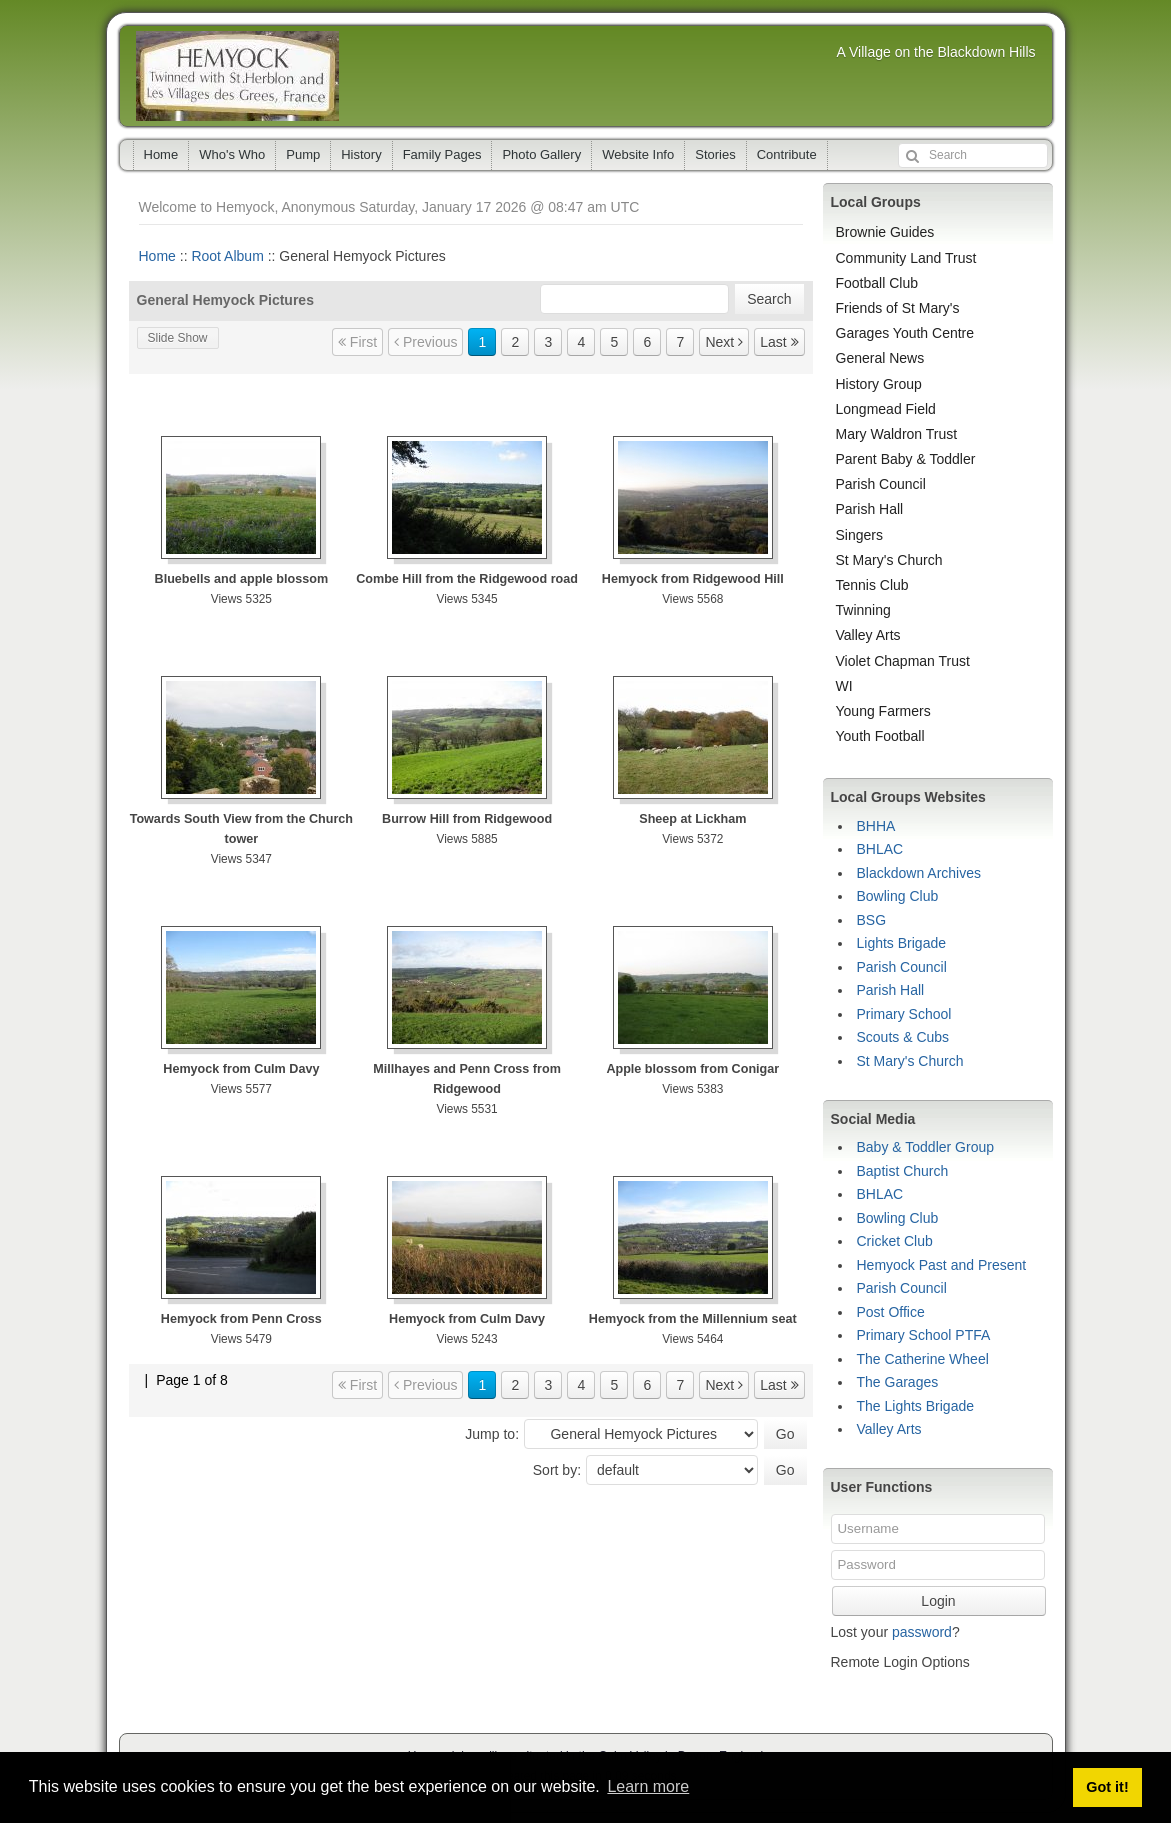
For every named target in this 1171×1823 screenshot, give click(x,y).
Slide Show (178, 338)
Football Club (877, 283)
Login (938, 1601)
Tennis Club (872, 585)
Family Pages (442, 154)
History (361, 154)
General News (880, 358)
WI (844, 686)
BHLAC (880, 849)
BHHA (876, 826)
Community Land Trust (906, 258)
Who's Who (232, 154)
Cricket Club (895, 1241)
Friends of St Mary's (898, 308)
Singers (859, 535)
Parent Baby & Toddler (906, 459)
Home (161, 154)
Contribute (787, 154)
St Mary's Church (889, 560)
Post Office (891, 1312)
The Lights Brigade (916, 1406)
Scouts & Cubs (903, 1037)
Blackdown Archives (919, 873)
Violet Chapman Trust (903, 661)
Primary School (904, 1014)
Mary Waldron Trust (897, 434)
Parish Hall (870, 509)
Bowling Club (898, 896)
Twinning (863, 610)
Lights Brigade (902, 943)
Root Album (227, 256)
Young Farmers (883, 711)
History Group (879, 384)
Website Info (638, 154)
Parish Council (881, 484)
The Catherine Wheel (923, 1359)
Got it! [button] (1107, 1787)
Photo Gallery (541, 154)
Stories (715, 154)
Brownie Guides (885, 232)
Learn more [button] (648, 1786)
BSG (872, 920)
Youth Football (880, 736)
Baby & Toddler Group (926, 1147)
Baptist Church (903, 1171)
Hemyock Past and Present (942, 1265)
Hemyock (237, 76)
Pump (303, 154)
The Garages (898, 1382)
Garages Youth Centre (905, 333)
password (922, 1632)
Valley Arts (868, 635)
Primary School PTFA (924, 1335)
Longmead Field (886, 409)
